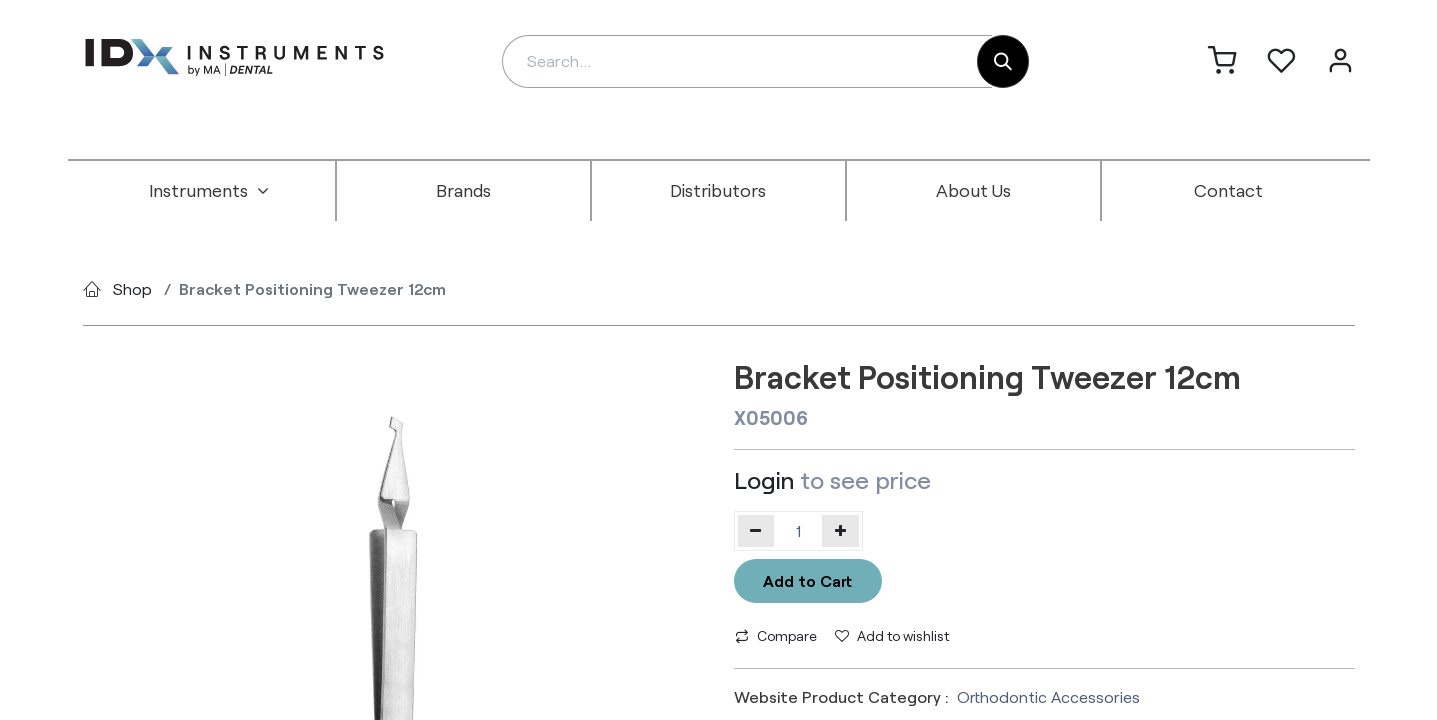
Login (764, 479)
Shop (132, 288)
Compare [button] (776, 635)
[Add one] (840, 531)
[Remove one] (756, 531)
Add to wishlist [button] (892, 635)
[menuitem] (209, 191)
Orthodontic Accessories (1048, 696)
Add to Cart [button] (807, 580)
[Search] (1003, 61)
